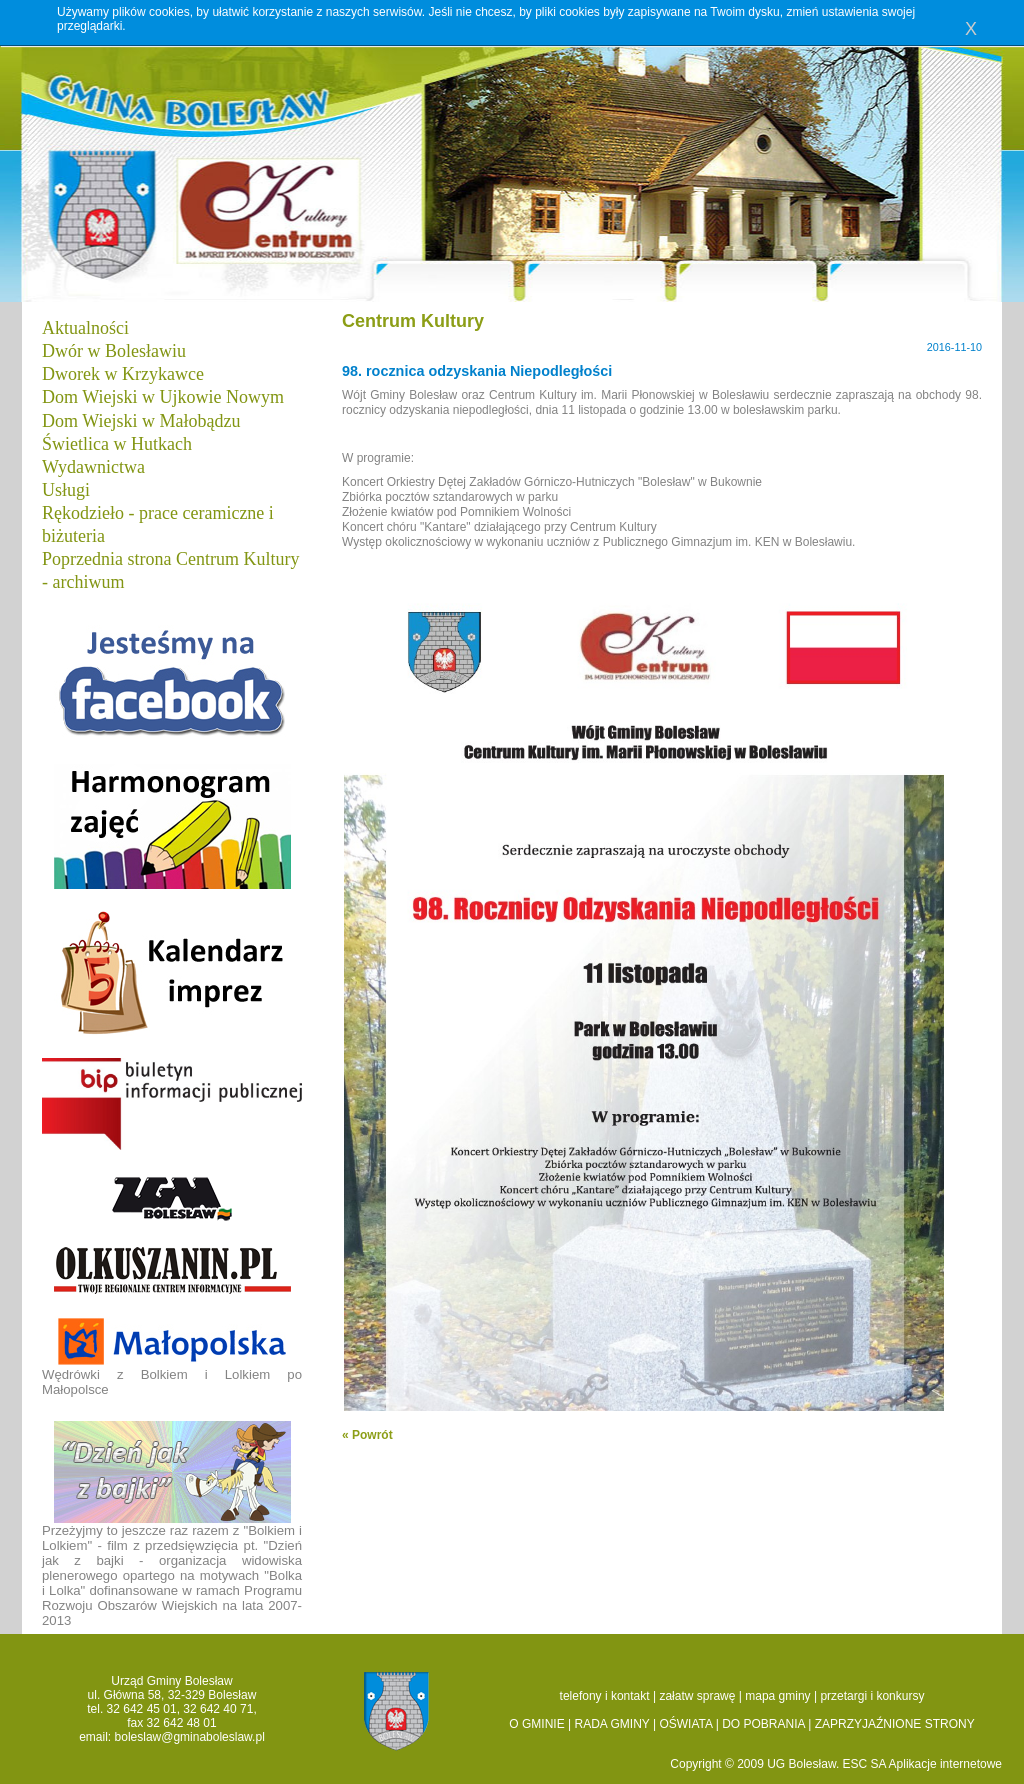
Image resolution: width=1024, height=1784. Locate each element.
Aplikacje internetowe (945, 1764)
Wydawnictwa (93, 467)
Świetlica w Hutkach (117, 444)
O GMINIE (536, 1724)
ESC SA (866, 1764)
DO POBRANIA (763, 1724)
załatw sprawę (697, 1696)
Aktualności (85, 328)
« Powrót (367, 1435)
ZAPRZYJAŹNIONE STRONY (895, 1724)
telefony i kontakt (605, 1696)
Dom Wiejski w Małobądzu (141, 421)
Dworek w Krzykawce (123, 374)
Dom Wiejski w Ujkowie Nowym (163, 397)
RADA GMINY (612, 1724)
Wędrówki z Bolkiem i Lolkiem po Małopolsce (172, 1356)
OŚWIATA (685, 1724)
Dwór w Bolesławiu (114, 351)
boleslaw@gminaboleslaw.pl (190, 1737)
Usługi (66, 490)
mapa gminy (777, 1696)
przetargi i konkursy (872, 1696)
